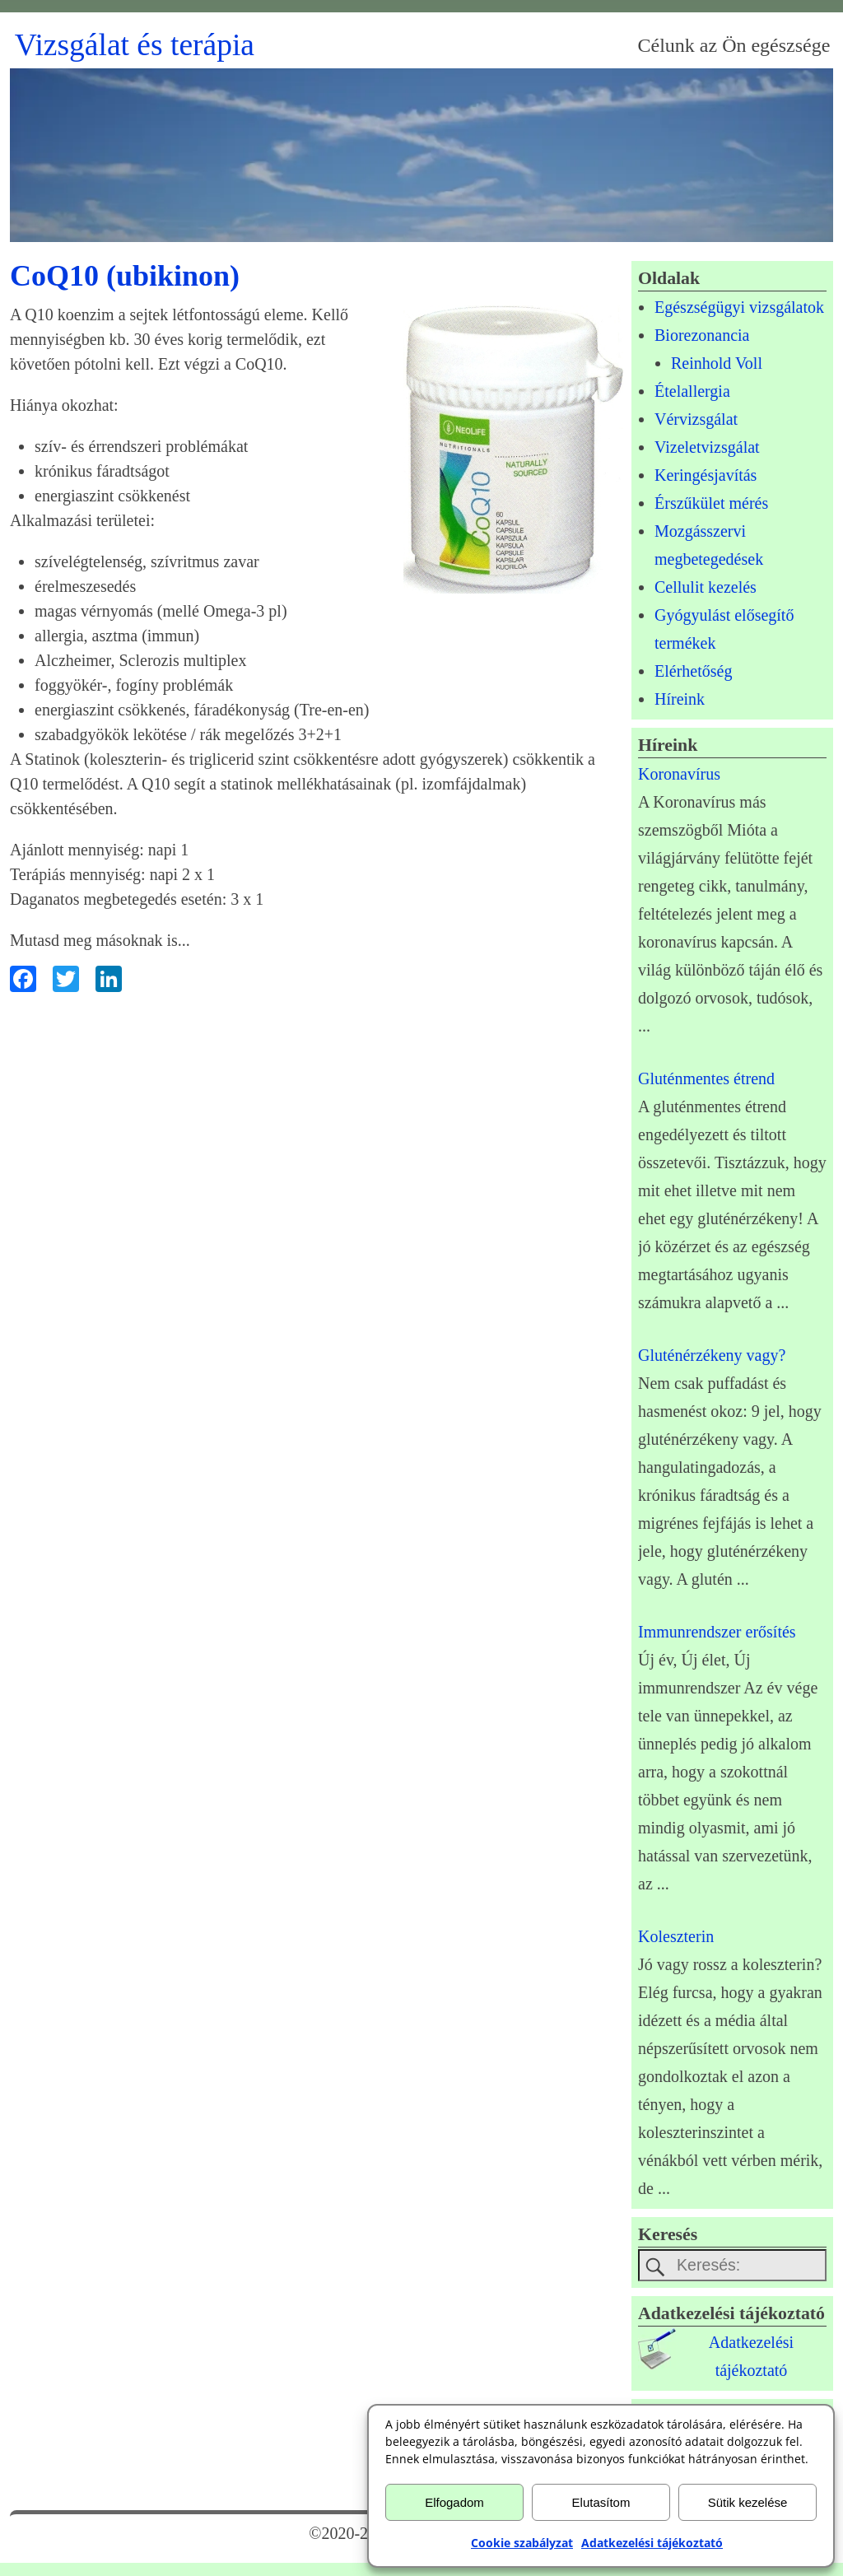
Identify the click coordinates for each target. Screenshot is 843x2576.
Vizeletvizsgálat (707, 447)
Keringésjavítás (705, 475)
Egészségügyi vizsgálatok (739, 307)
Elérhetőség (693, 671)
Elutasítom (601, 2502)
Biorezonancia (702, 335)
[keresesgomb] (655, 2267)
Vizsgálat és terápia (134, 45)
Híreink (679, 699)
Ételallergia (692, 391)
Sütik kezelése (748, 2502)
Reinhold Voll (716, 363)
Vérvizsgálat (696, 419)
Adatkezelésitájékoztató (751, 2357)
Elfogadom (454, 2502)
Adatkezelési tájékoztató (652, 2542)
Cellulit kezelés (705, 587)
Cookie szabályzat (522, 2542)
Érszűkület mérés (711, 503)
